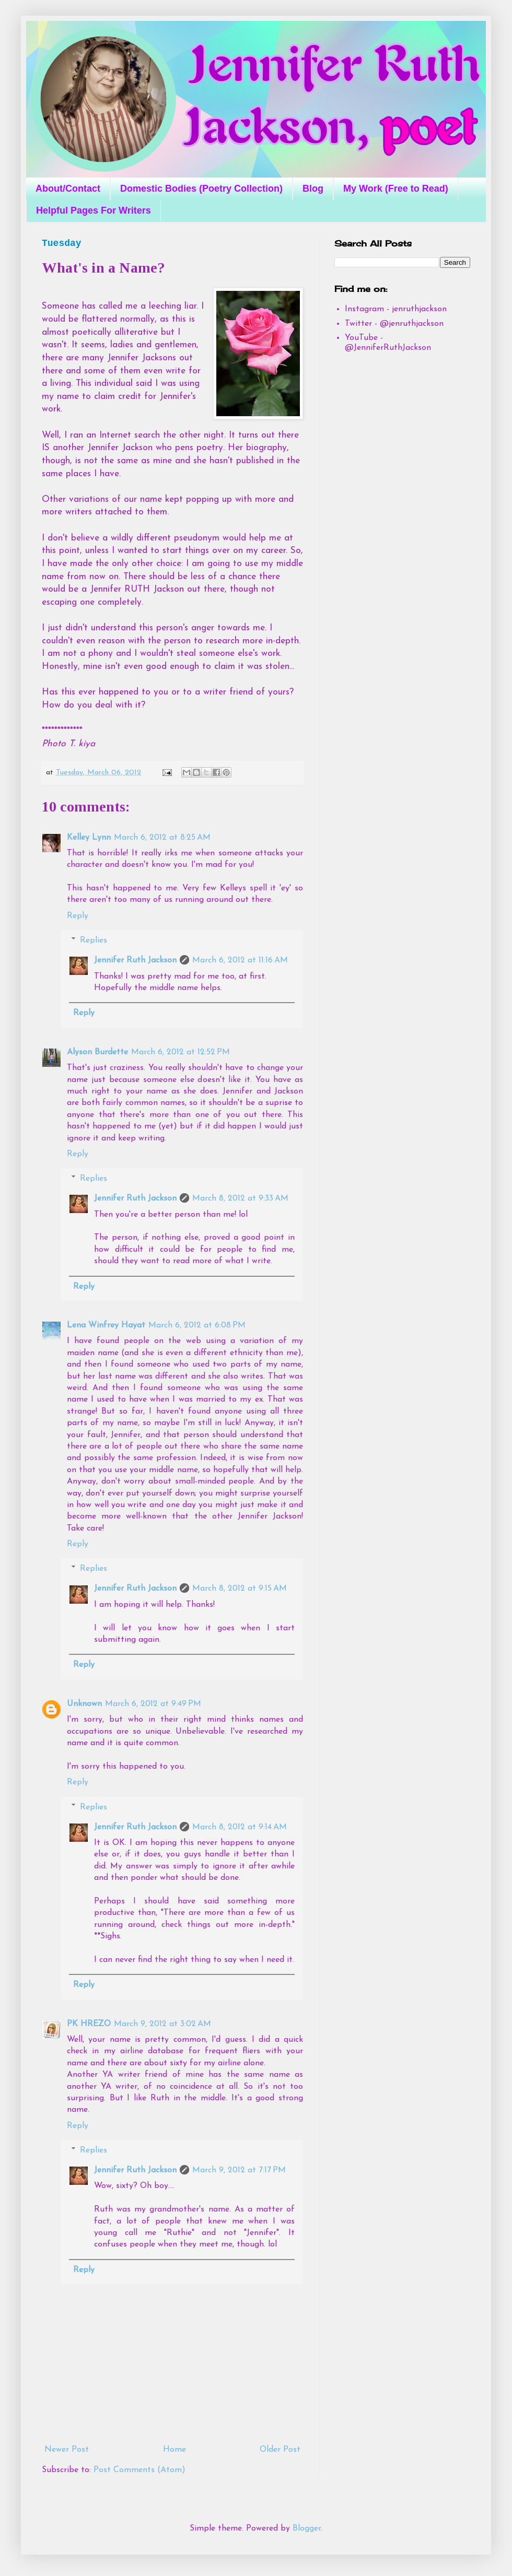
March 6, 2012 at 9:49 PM (153, 1704)
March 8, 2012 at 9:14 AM (239, 1827)
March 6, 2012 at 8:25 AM (162, 837)
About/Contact (68, 188)
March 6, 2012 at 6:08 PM (197, 1325)
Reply (77, 916)
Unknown (84, 1704)
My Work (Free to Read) (395, 188)
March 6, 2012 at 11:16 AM (240, 960)
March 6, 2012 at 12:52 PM (180, 1052)
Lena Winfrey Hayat (106, 1325)
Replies (93, 940)
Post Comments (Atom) (139, 2470)
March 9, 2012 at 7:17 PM (239, 2170)
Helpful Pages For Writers (93, 210)
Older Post (280, 2449)
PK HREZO (89, 2024)
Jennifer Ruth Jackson (135, 960)
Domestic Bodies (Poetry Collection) (201, 188)
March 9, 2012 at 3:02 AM (162, 2024)
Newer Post (66, 2449)
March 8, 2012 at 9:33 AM (240, 1198)
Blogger (307, 2528)
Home (174, 2449)
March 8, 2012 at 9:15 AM (239, 1588)
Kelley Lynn (89, 837)
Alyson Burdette (97, 1052)
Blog (312, 188)
